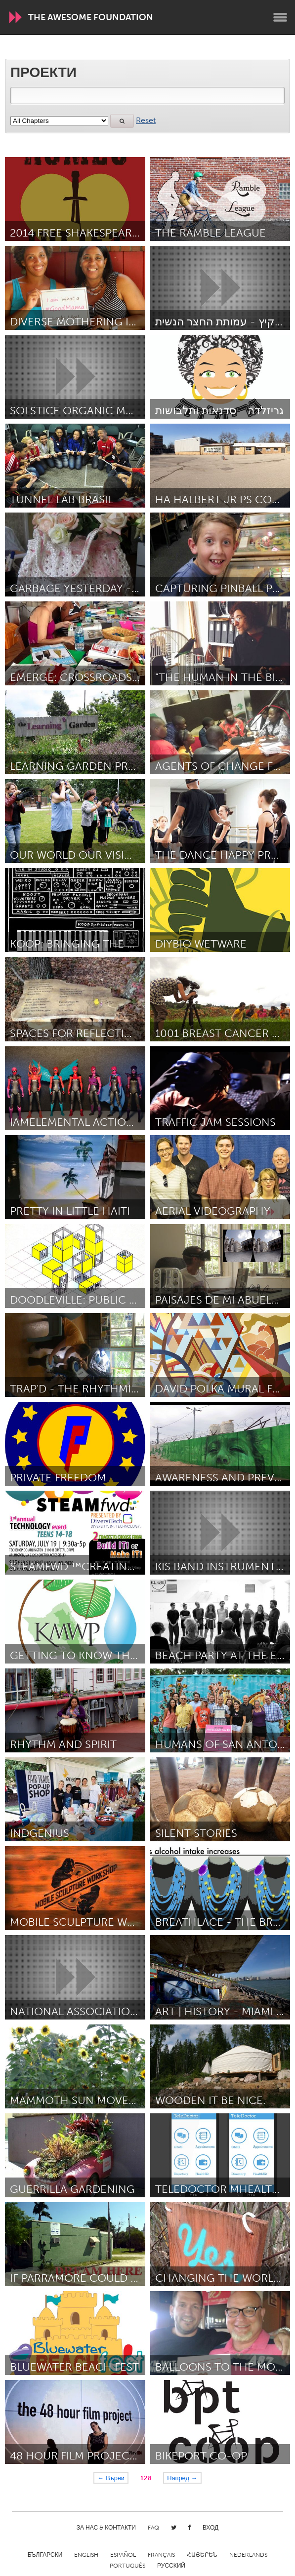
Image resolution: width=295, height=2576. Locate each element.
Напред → (182, 2478)
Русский (171, 2565)
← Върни (111, 2478)
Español (123, 2554)
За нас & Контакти (106, 2527)
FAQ (153, 2527)
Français (161, 2554)
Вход (210, 2527)
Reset (146, 120)
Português (127, 2565)
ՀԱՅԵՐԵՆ (202, 2554)
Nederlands (248, 2554)
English (86, 2554)
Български (45, 2554)
